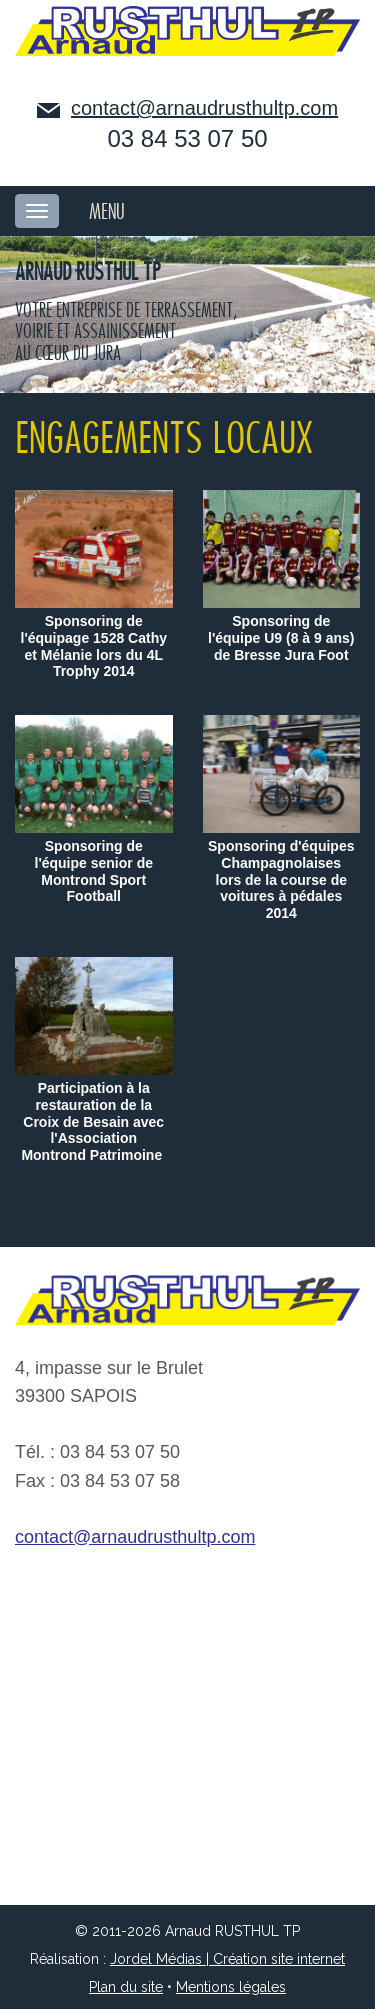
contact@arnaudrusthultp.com (204, 108)
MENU (107, 212)
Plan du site (126, 1987)
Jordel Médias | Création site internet (227, 1959)
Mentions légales (231, 1987)
